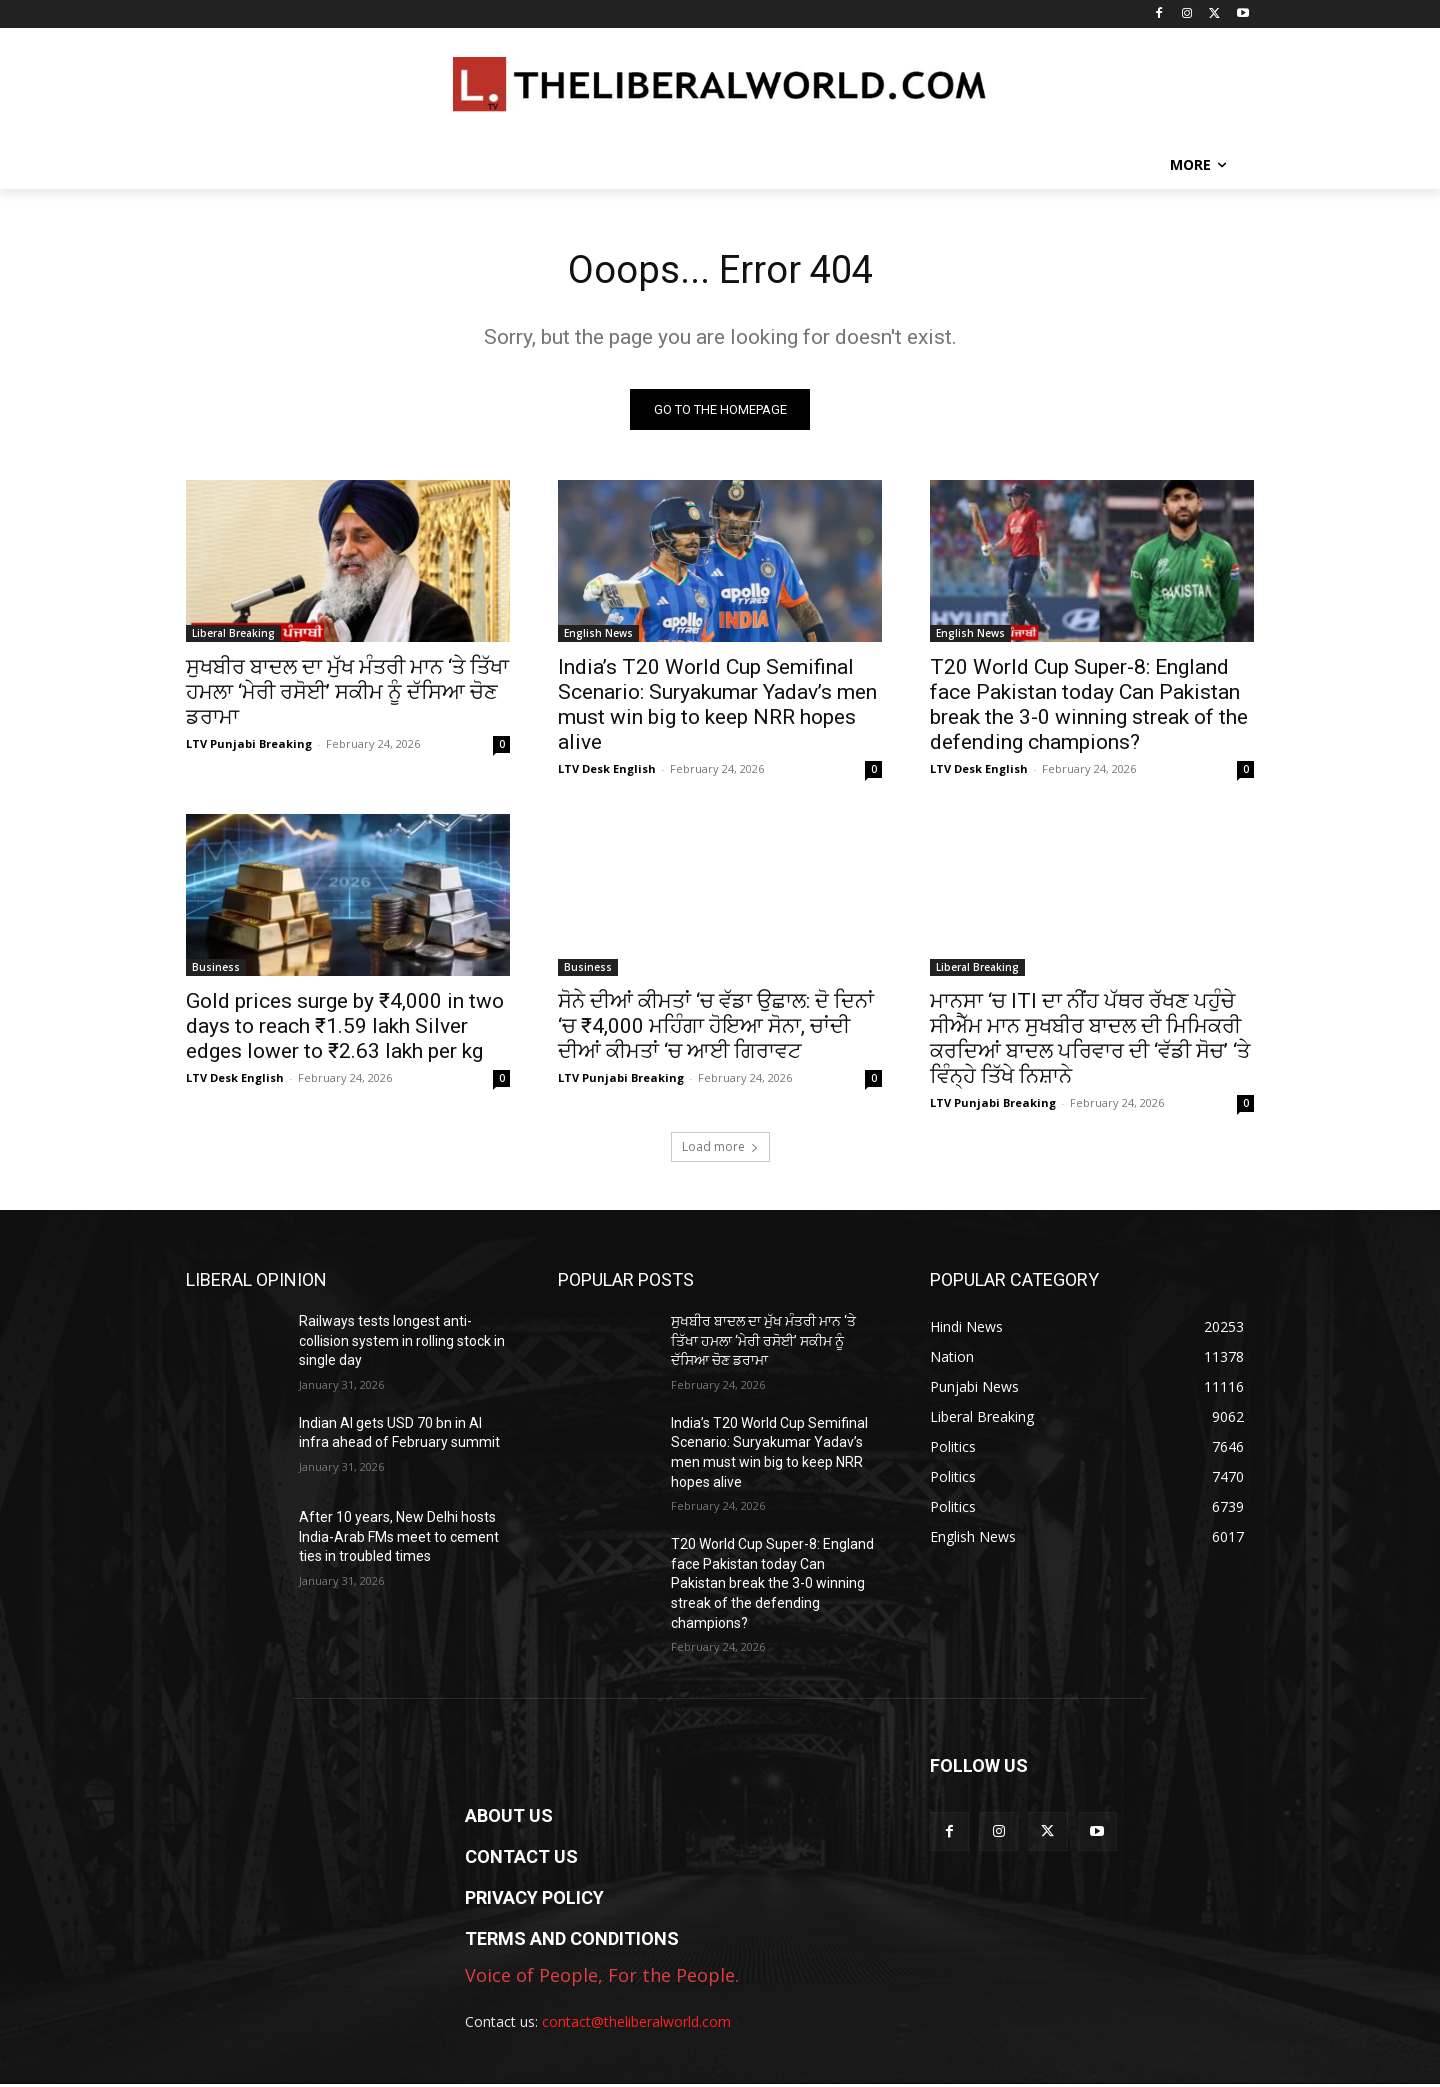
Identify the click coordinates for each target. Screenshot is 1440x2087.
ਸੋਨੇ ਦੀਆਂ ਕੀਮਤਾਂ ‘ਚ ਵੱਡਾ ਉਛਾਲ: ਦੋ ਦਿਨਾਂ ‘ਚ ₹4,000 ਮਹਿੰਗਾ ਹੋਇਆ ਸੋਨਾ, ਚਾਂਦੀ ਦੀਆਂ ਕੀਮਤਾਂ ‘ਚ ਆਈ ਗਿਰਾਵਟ (716, 1029)
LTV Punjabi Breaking (249, 746)
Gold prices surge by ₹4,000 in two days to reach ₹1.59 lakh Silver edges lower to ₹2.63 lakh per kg (345, 1029)
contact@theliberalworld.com (636, 2024)
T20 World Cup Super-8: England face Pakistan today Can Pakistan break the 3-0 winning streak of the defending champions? (1089, 707)
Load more (720, 1149)
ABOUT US (509, 1818)
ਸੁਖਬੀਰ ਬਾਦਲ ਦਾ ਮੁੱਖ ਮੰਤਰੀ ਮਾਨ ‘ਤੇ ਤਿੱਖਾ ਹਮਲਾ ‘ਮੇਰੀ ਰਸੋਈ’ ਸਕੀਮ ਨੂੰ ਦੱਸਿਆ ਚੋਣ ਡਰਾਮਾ (347, 695)
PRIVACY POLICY (534, 1900)
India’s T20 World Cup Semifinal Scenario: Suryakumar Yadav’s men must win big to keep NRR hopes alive (717, 707)
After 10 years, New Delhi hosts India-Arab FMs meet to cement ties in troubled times (399, 1539)
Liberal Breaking (233, 636)
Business (216, 970)
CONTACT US (521, 1859)
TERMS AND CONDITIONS (572, 1941)
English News (598, 636)
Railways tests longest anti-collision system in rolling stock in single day (402, 1343)
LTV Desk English (607, 771)
